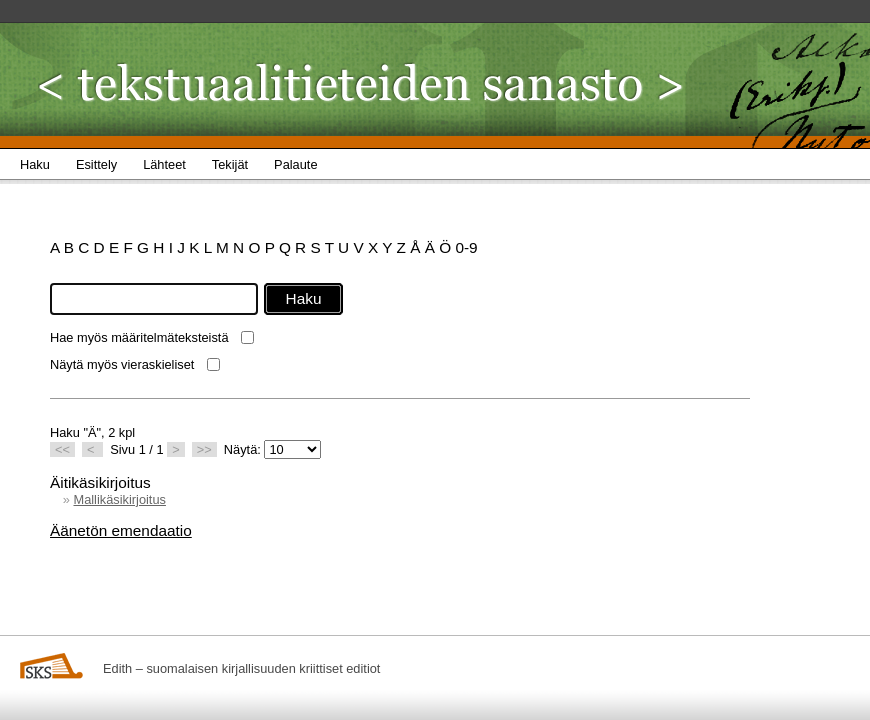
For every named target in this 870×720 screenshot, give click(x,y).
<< (62, 449)
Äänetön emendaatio (121, 530)
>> (204, 449)
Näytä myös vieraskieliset (122, 364)
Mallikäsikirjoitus (119, 499)
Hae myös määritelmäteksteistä (139, 337)
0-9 (466, 247)
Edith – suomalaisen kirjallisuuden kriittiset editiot (241, 668)
